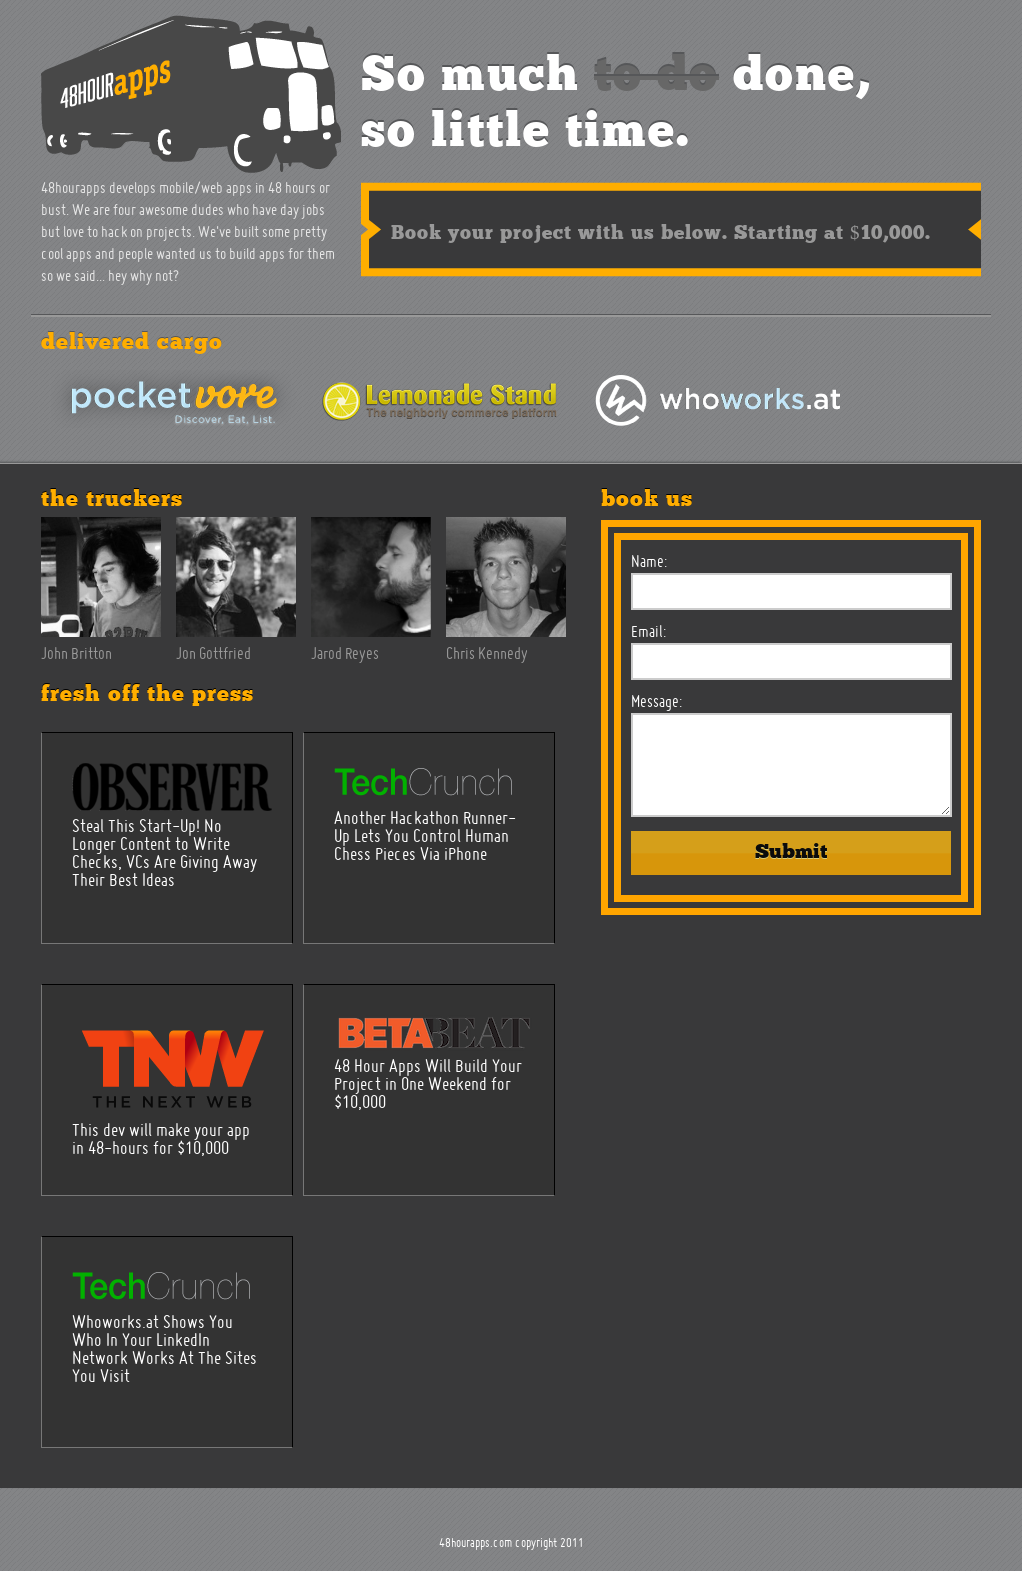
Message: (656, 703)
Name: (649, 563)
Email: (648, 633)
